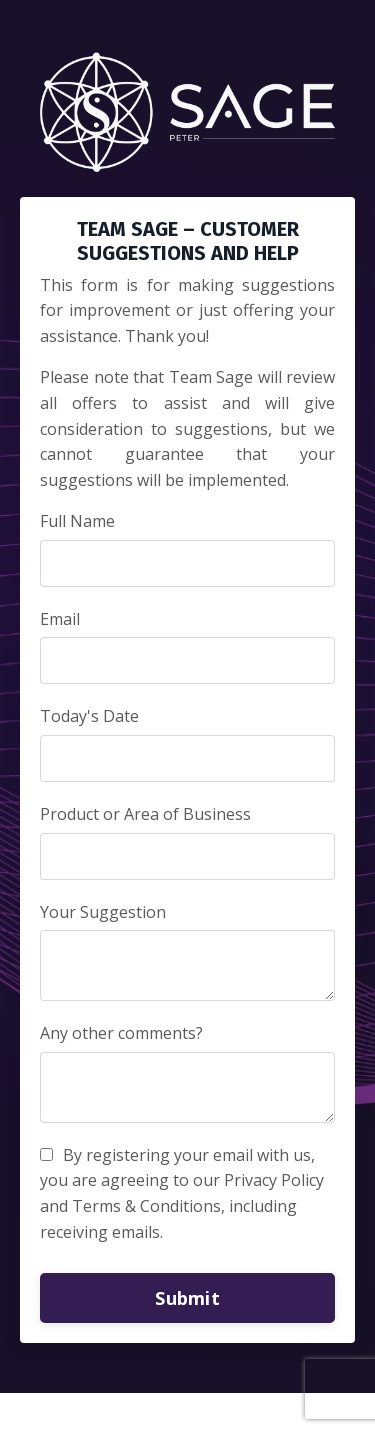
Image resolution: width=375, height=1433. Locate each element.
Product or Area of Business (145, 814)
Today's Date (89, 716)
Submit (187, 1298)
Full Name (77, 521)
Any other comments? (121, 1033)
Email (60, 619)
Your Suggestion (103, 912)
